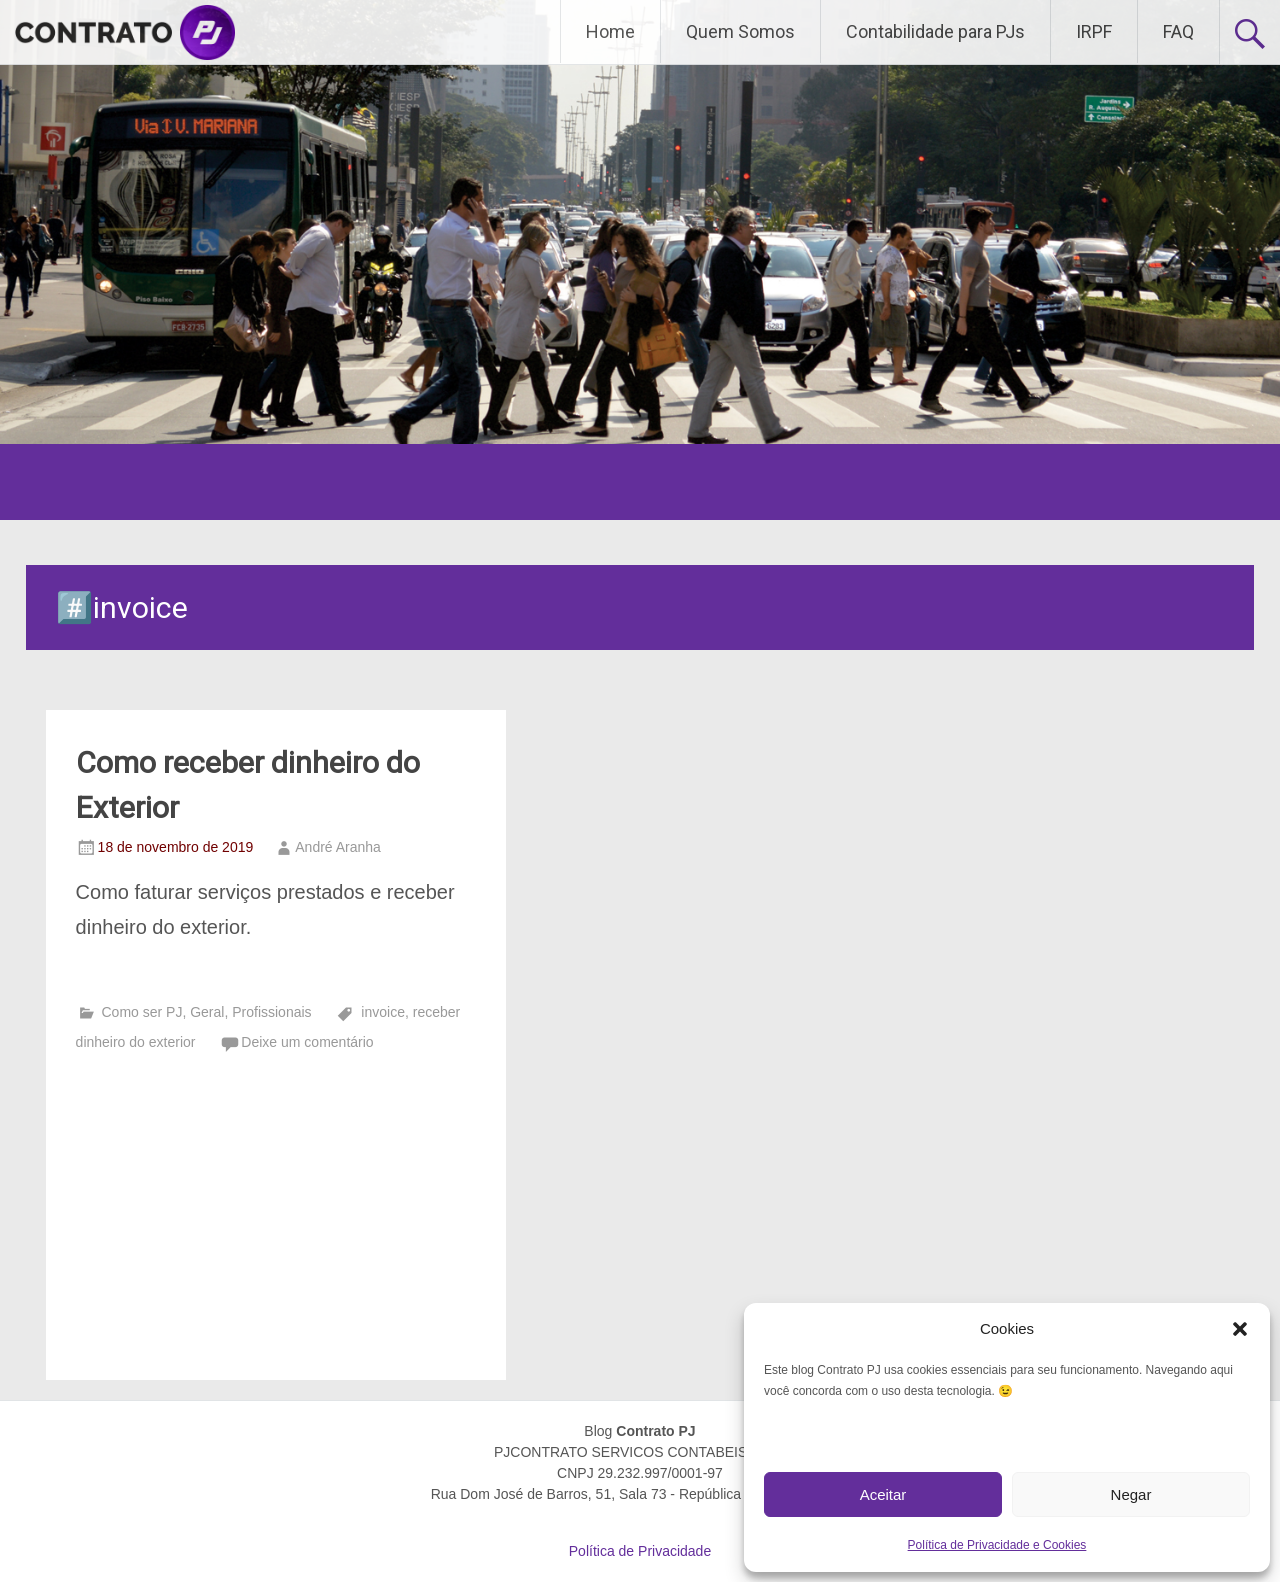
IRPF (1094, 31)
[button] (1240, 1329)
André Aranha (338, 847)
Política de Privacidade (640, 1551)
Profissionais (271, 1012)
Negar (1131, 1494)
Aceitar (883, 1494)
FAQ (1178, 31)
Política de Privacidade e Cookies (997, 1545)
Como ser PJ (141, 1012)
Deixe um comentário (307, 1042)
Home (610, 31)
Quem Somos (740, 31)
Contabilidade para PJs (935, 31)
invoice (383, 1012)
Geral (207, 1012)
